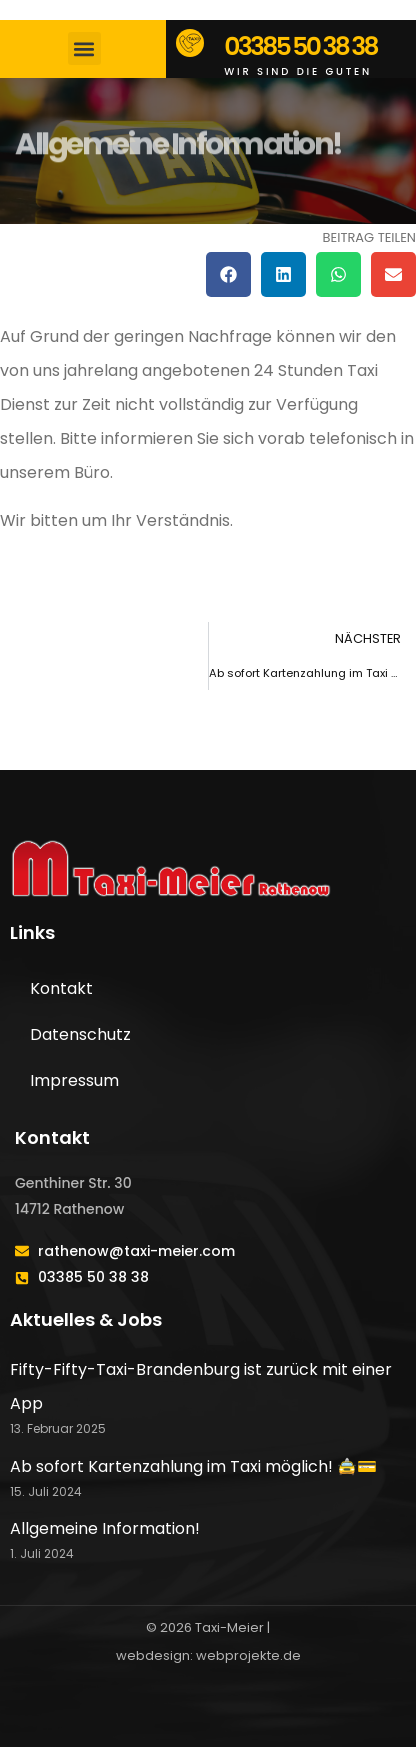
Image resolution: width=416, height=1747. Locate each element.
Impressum (74, 1080)
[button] (84, 48)
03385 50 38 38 (300, 46)
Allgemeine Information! (105, 1528)
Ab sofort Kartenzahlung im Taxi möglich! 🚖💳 (193, 1466)
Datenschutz (80, 1034)
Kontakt (61, 988)
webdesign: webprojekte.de (208, 1655)
